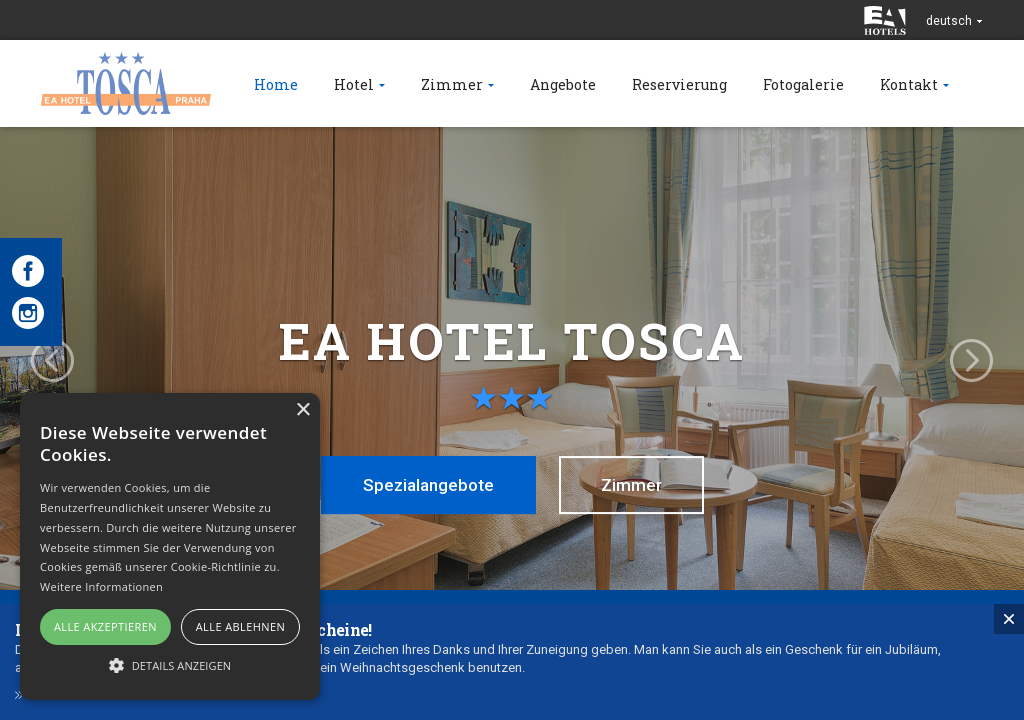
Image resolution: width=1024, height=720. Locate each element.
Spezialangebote (428, 485)
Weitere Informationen (101, 586)
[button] (170, 664)
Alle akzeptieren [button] (105, 626)
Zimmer (631, 485)
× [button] (302, 410)
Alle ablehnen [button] (240, 626)
